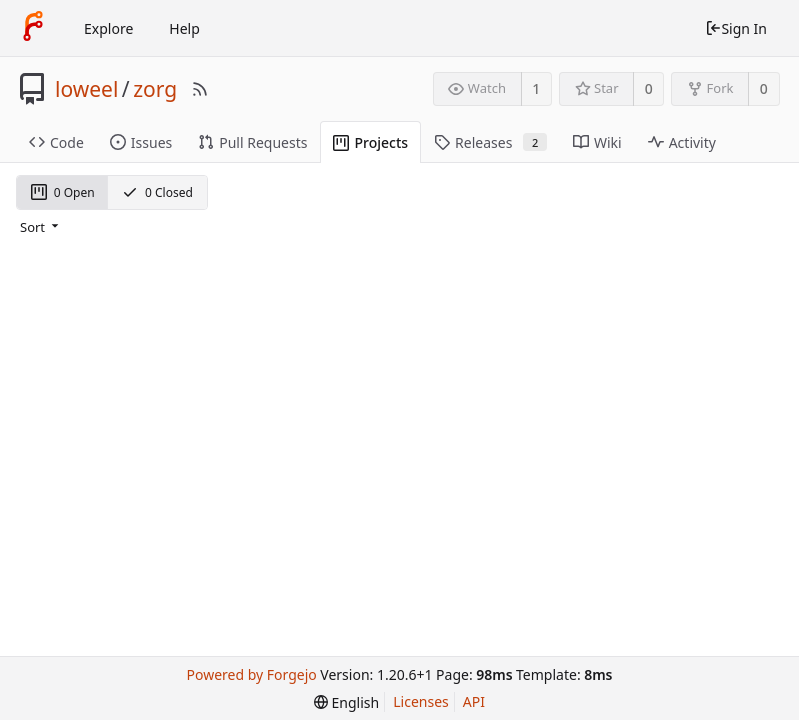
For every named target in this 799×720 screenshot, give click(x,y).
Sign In (736, 28)
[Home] (33, 28)
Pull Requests (252, 142)
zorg (155, 89)
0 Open (63, 192)
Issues (141, 142)
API (474, 701)
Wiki (597, 142)
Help (184, 28)
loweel (86, 89)
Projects (370, 142)
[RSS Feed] (200, 89)
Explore (108, 28)
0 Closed (157, 192)
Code (56, 142)
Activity (682, 142)
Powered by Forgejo (252, 674)
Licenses (421, 701)
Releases (490, 142)
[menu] (41, 227)
